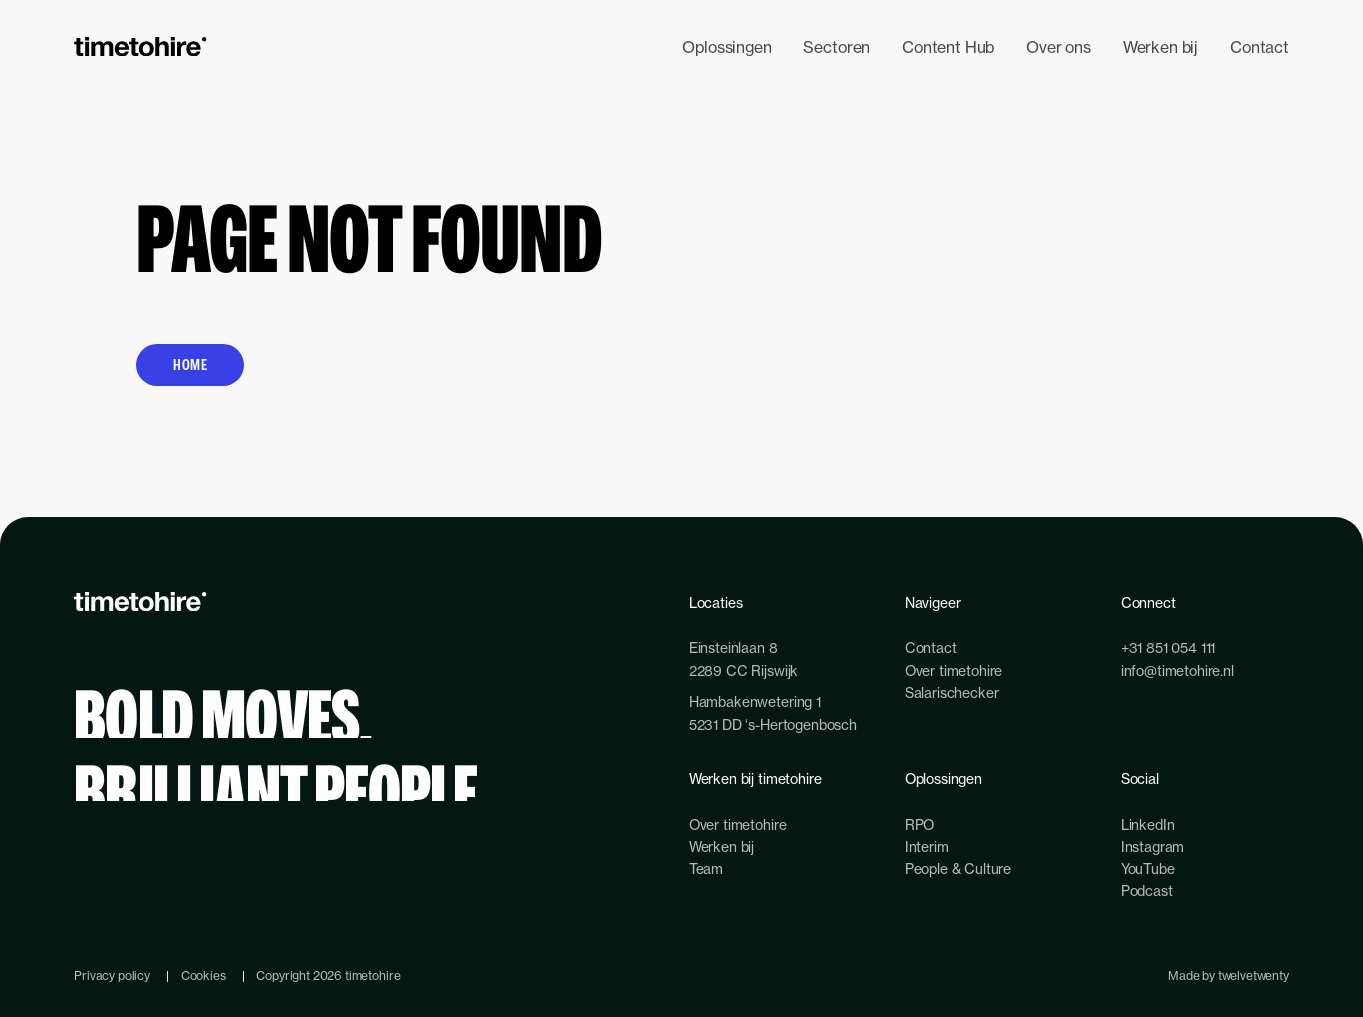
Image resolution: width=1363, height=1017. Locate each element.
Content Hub (948, 47)
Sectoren (836, 47)
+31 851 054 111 (1168, 647)
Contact (1259, 47)
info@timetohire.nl (1177, 670)
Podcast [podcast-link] (1147, 890)
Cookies (203, 975)
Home (190, 364)
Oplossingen (726, 47)
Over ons (1058, 47)
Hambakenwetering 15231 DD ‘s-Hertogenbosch (773, 712)
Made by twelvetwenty (1228, 975)
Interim (927, 846)
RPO (920, 824)
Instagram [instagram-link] (1153, 846)
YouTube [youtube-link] (1148, 868)
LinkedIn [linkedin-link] (1148, 824)
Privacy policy (112, 975)
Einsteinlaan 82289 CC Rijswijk (743, 658)
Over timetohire (954, 670)
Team (706, 868)
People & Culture (958, 868)
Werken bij (1160, 47)
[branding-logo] (140, 46)
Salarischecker (952, 692)
